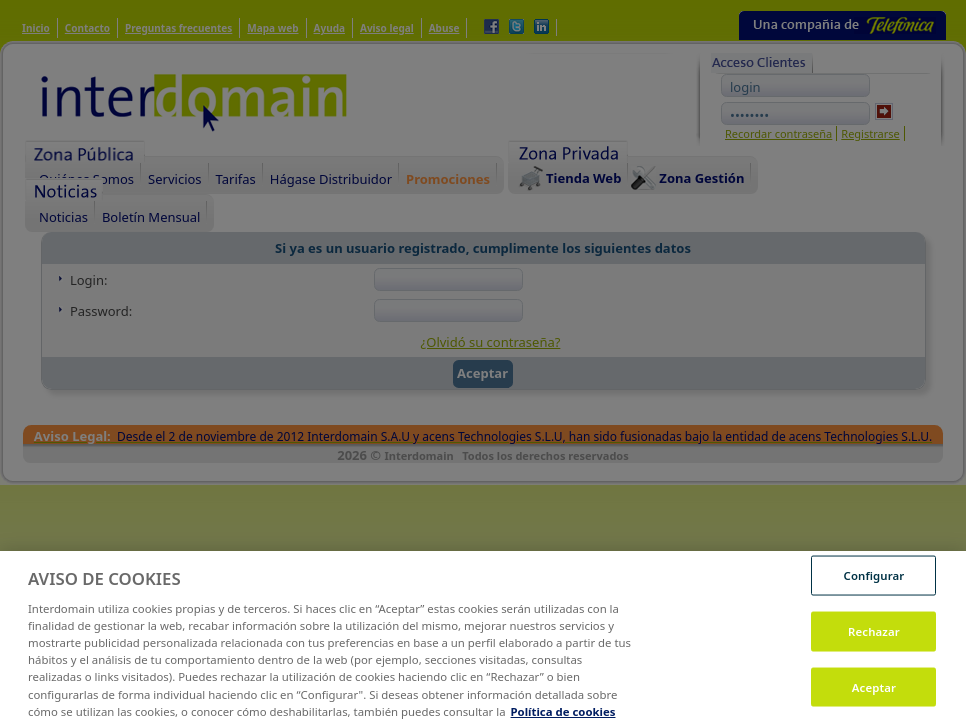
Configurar (874, 581)
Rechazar (874, 637)
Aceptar (874, 692)
